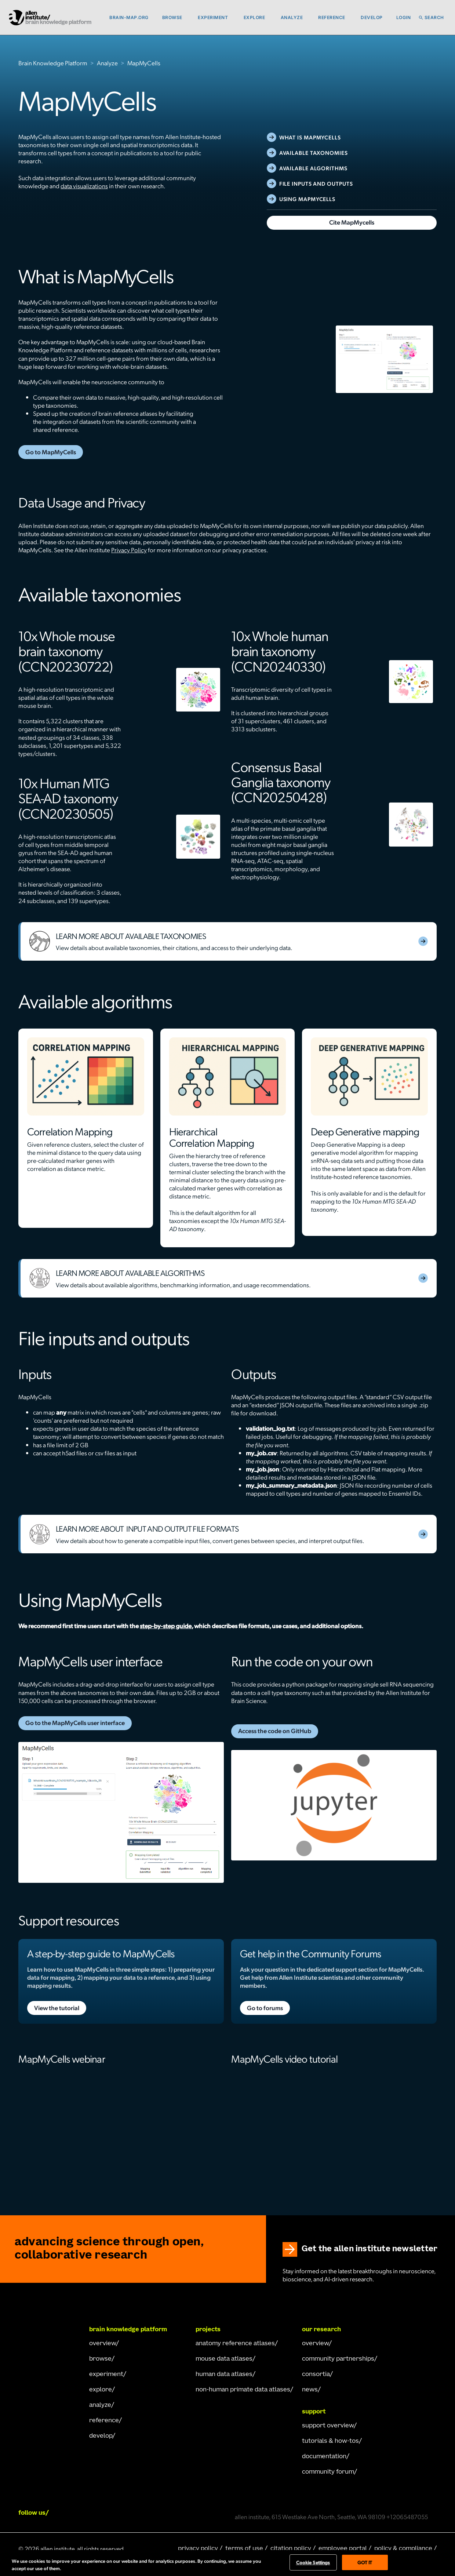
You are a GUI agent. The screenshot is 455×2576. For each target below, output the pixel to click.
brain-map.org (129, 17)
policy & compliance (403, 2549)
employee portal (342, 2549)
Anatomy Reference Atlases (235, 2344)
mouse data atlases (224, 2359)
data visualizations (84, 186)
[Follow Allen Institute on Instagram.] (103, 2513)
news (310, 2390)
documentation (324, 2457)
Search (434, 17)
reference (104, 2421)
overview (102, 2344)
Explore (254, 17)
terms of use (244, 2549)
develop (100, 2436)
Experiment (213, 17)
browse (100, 2359)
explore (100, 2390)
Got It (364, 2562)
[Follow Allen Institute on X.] (123, 2513)
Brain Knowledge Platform (52, 63)
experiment (106, 2374)
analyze (100, 2405)
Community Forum (328, 2472)
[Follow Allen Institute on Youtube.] (144, 2513)
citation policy (290, 2549)
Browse (172, 17)
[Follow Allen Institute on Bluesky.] (164, 2513)
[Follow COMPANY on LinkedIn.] (62, 2513)
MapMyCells (143, 63)
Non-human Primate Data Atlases (243, 2390)
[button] (189, 17)
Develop (372, 17)
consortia (316, 2374)
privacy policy (198, 2549)
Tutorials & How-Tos (330, 2441)
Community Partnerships (338, 2359)
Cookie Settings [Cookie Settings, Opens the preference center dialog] (313, 2562)
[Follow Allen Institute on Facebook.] (82, 2513)
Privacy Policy (129, 550)
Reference (331, 17)
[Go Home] (47, 2331)
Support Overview (328, 2426)
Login (403, 17)
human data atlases (224, 2374)
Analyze (292, 17)
